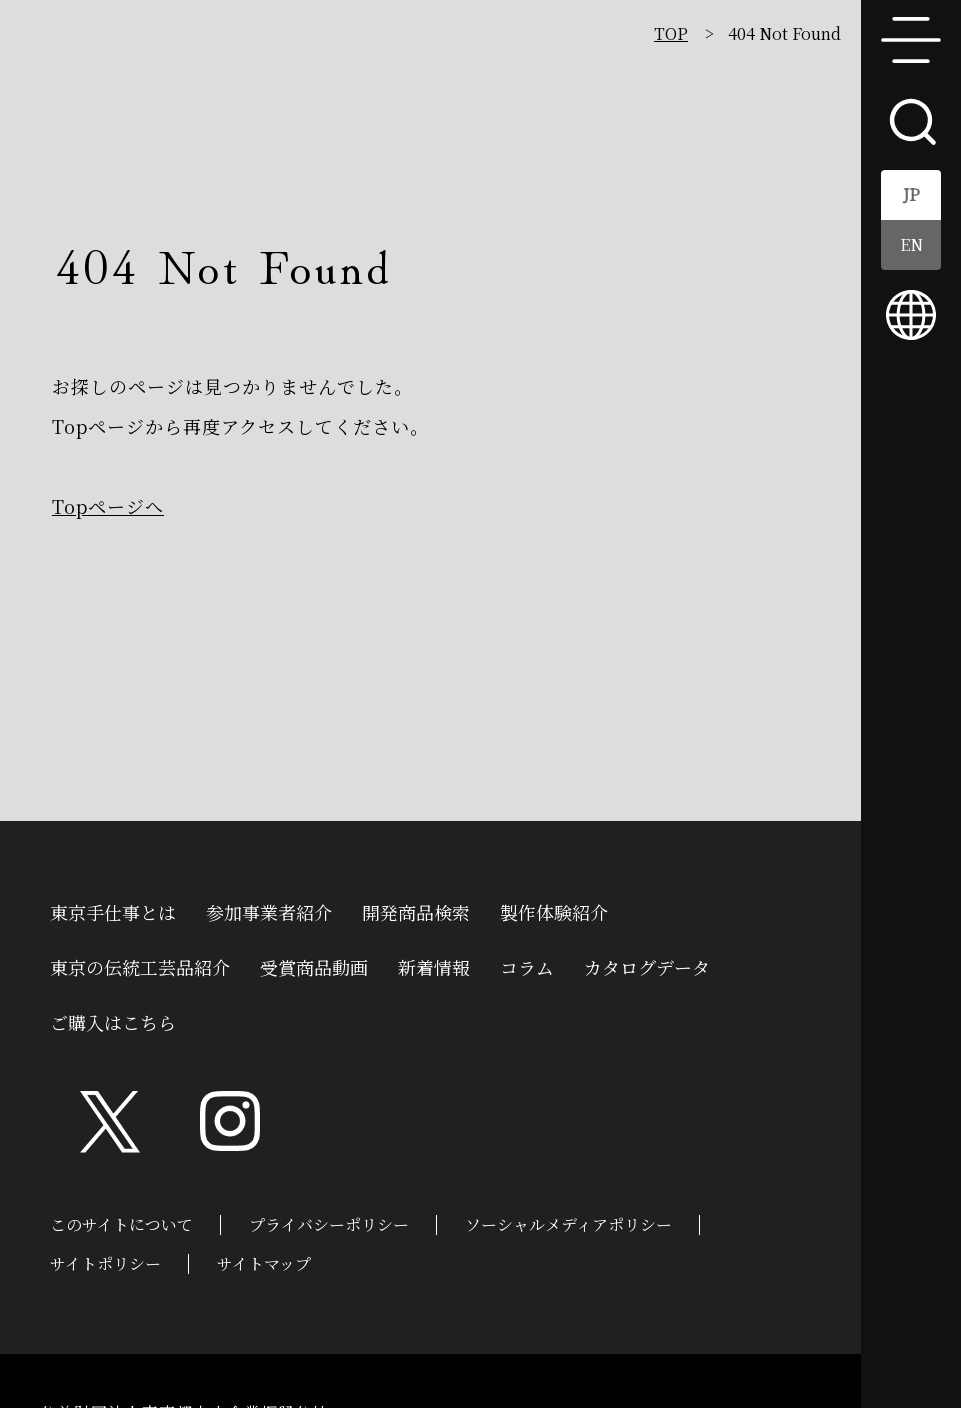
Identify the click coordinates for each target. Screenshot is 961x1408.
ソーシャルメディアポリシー (568, 1224)
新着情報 (434, 965)
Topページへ (108, 506)
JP (911, 194)
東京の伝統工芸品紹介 (140, 965)
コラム (527, 965)
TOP (671, 33)
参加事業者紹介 (269, 910)
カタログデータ (647, 965)
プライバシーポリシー (329, 1224)
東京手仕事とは (113, 910)
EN (911, 244)
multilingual (911, 315)
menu (911, 40)
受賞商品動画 (314, 965)
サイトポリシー (105, 1263)
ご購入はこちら (113, 1020)
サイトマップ (264, 1263)
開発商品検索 (416, 910)
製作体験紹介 (554, 910)
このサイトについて (121, 1224)
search (911, 120)
